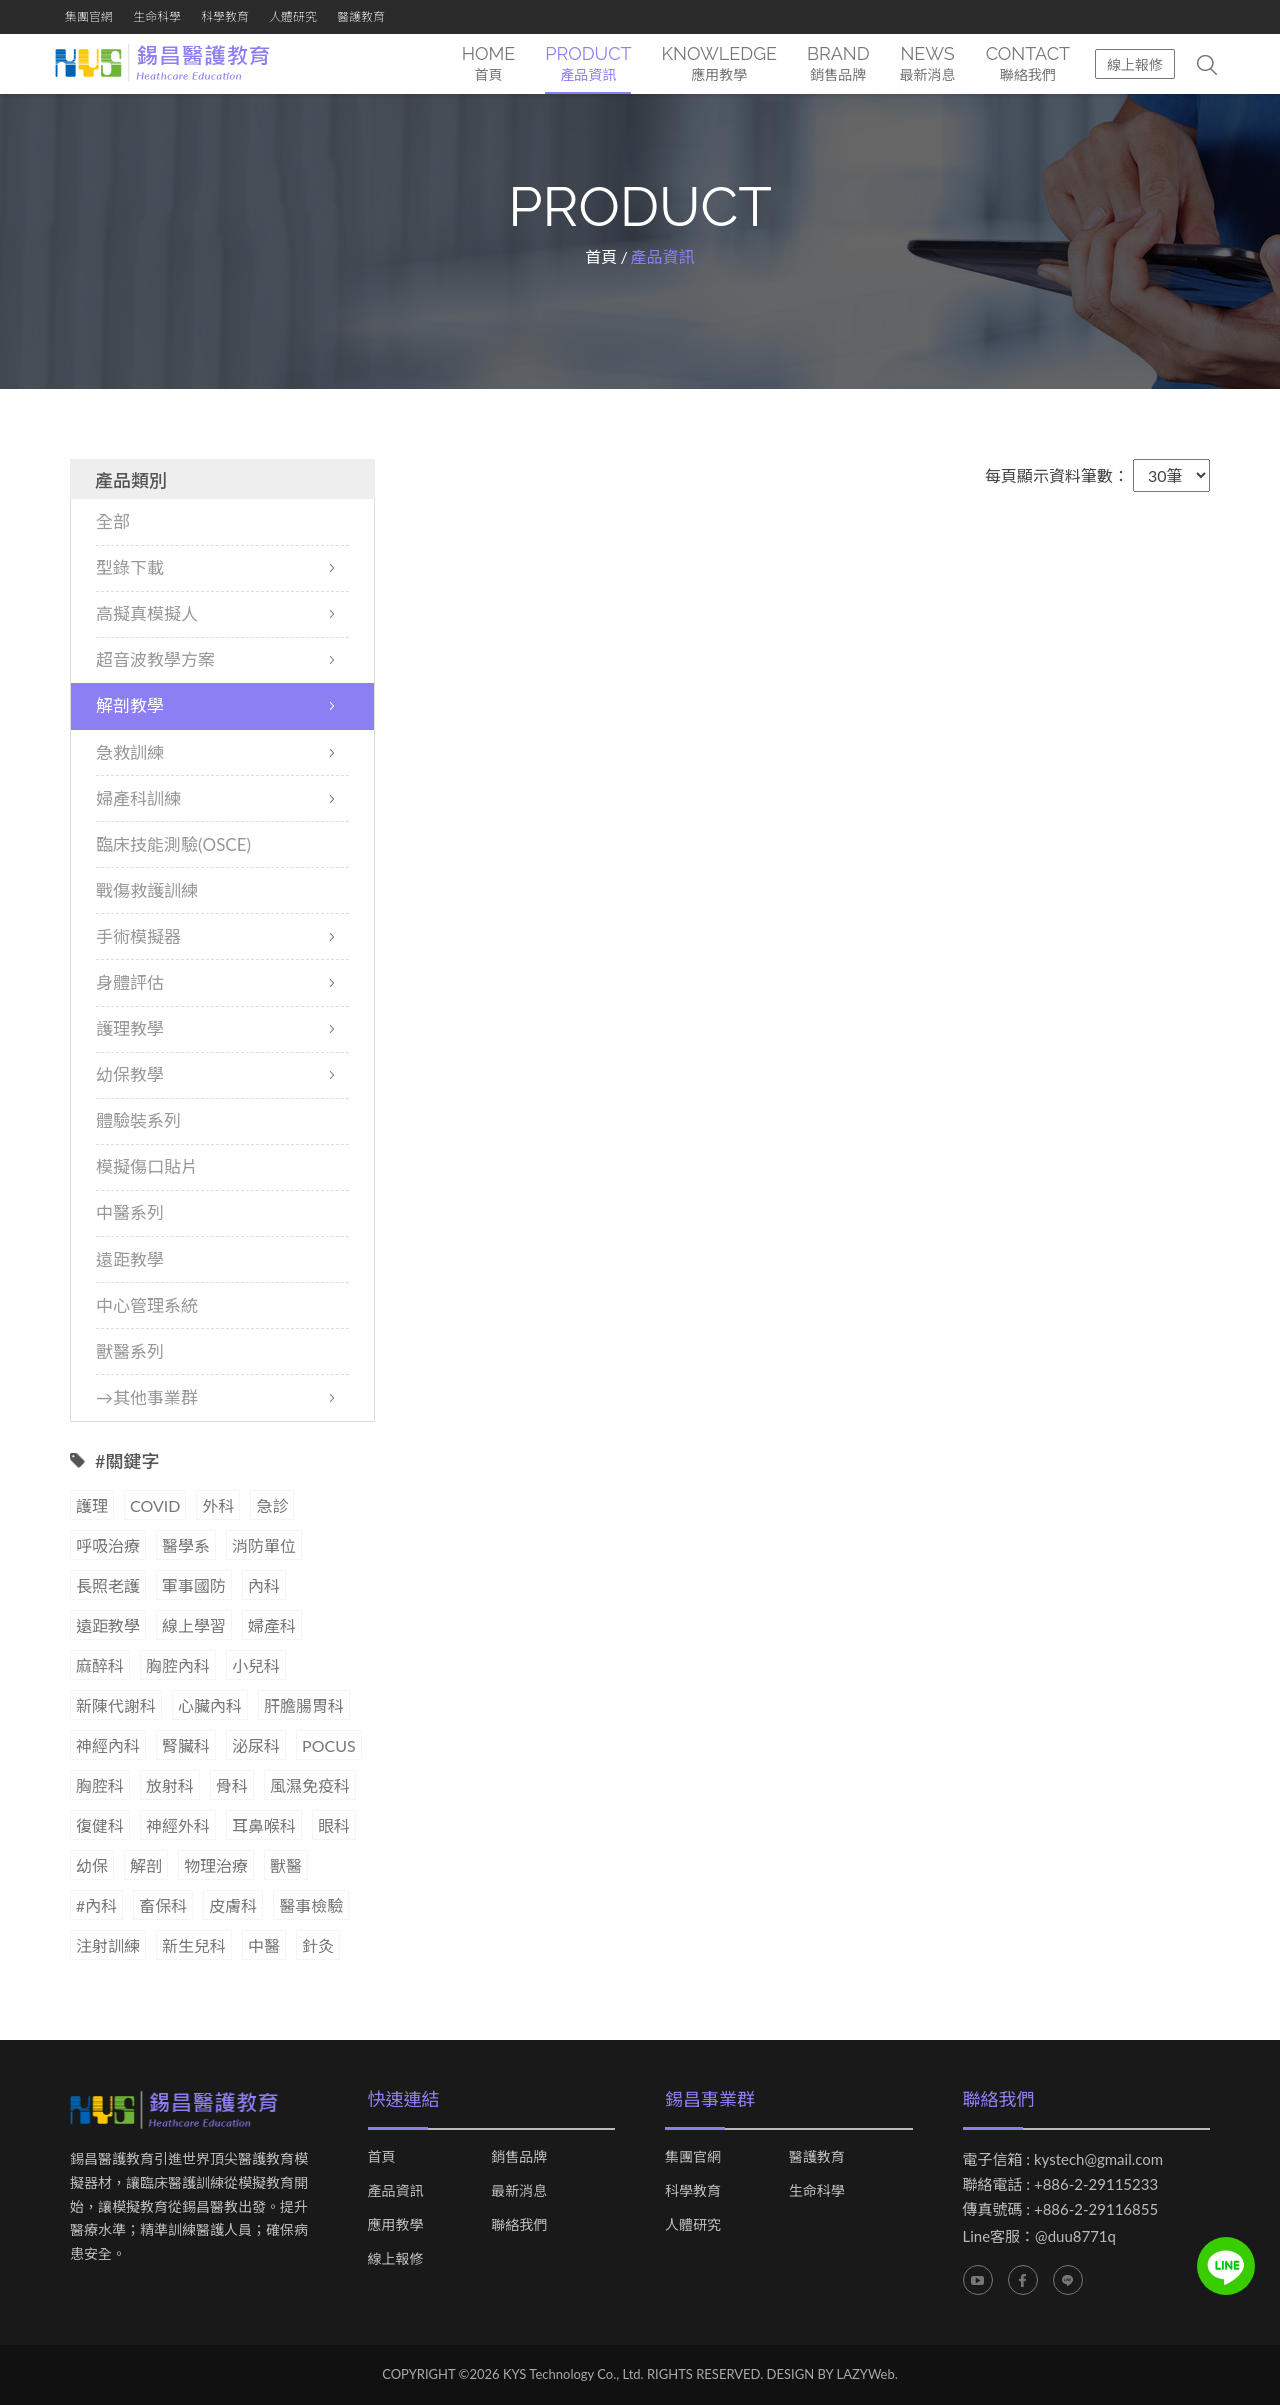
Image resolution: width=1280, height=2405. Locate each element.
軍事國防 (194, 1586)
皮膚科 (233, 1906)
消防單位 (264, 1546)
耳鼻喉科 (264, 1826)
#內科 (96, 1906)
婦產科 (272, 1626)
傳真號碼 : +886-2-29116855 (1061, 2210)
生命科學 (157, 16)
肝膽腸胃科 (304, 1706)
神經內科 (108, 1746)
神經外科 (178, 1826)
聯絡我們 (519, 2226)
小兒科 (256, 1666)
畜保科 (163, 1906)
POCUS (329, 1746)
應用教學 (396, 2226)
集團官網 (89, 16)
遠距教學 (108, 1626)
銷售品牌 (519, 2158)
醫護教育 (361, 16)
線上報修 (1135, 64)
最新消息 (519, 2192)
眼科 (334, 1826)
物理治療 (216, 1866)
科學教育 (225, 16)
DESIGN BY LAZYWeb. (832, 2375)
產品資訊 (396, 2192)
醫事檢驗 (311, 1906)
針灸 (318, 1946)
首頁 (601, 257)
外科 (218, 1506)
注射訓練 (108, 1946)
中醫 (264, 1946)
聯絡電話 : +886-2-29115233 (1061, 2185)
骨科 (232, 1786)
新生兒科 (194, 1946)
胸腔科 (100, 1786)
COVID (155, 1506)
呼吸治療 (108, 1546)
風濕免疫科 (310, 1786)
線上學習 (194, 1626)
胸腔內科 (178, 1666)
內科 (264, 1586)
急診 (272, 1506)
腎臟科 (186, 1746)
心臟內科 (210, 1706)
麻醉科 (100, 1666)
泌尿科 (256, 1746)
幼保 (92, 1866)
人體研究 (293, 16)
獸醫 (286, 1866)
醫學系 (186, 1546)
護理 (92, 1506)
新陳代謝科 (116, 1706)
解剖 (146, 1866)
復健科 (100, 1826)
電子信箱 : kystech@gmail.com (1063, 2160)
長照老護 (108, 1586)
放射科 (170, 1786)
